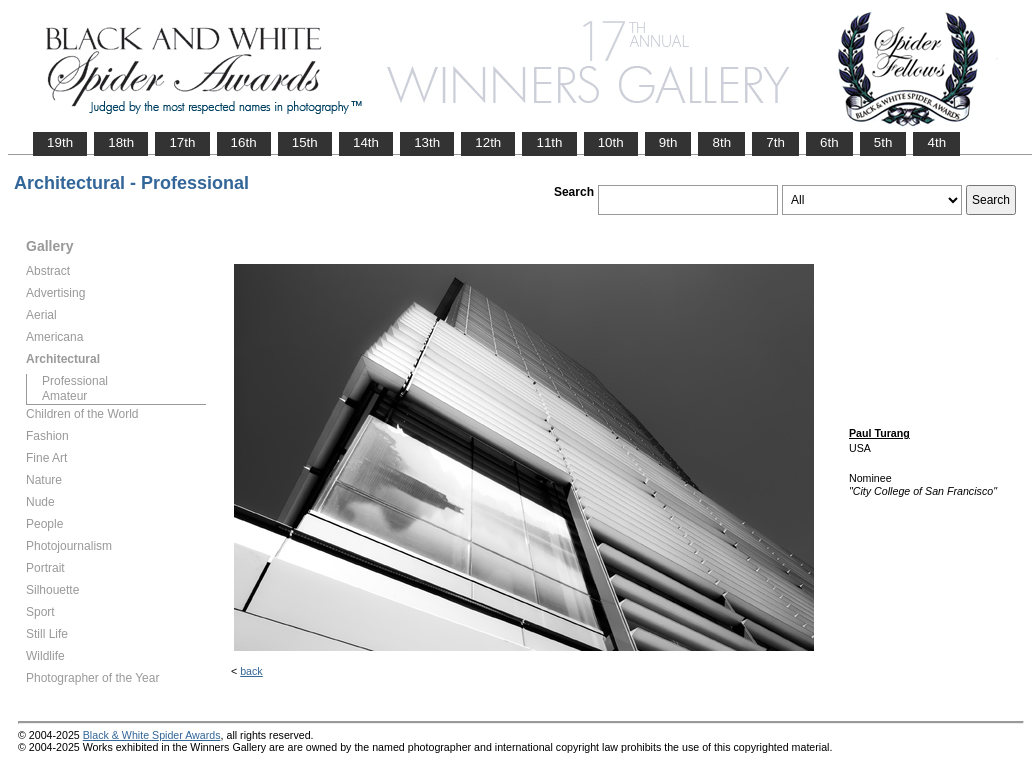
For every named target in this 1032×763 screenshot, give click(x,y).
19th (60, 142)
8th (721, 142)
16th (244, 142)
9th (668, 142)
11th (549, 142)
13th (427, 142)
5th (883, 142)
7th (775, 142)
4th (936, 142)
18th (121, 142)
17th (182, 142)
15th (305, 142)
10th (611, 142)
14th (366, 142)
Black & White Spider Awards (152, 735)
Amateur (64, 396)
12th (488, 142)
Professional (75, 381)
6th (829, 142)
